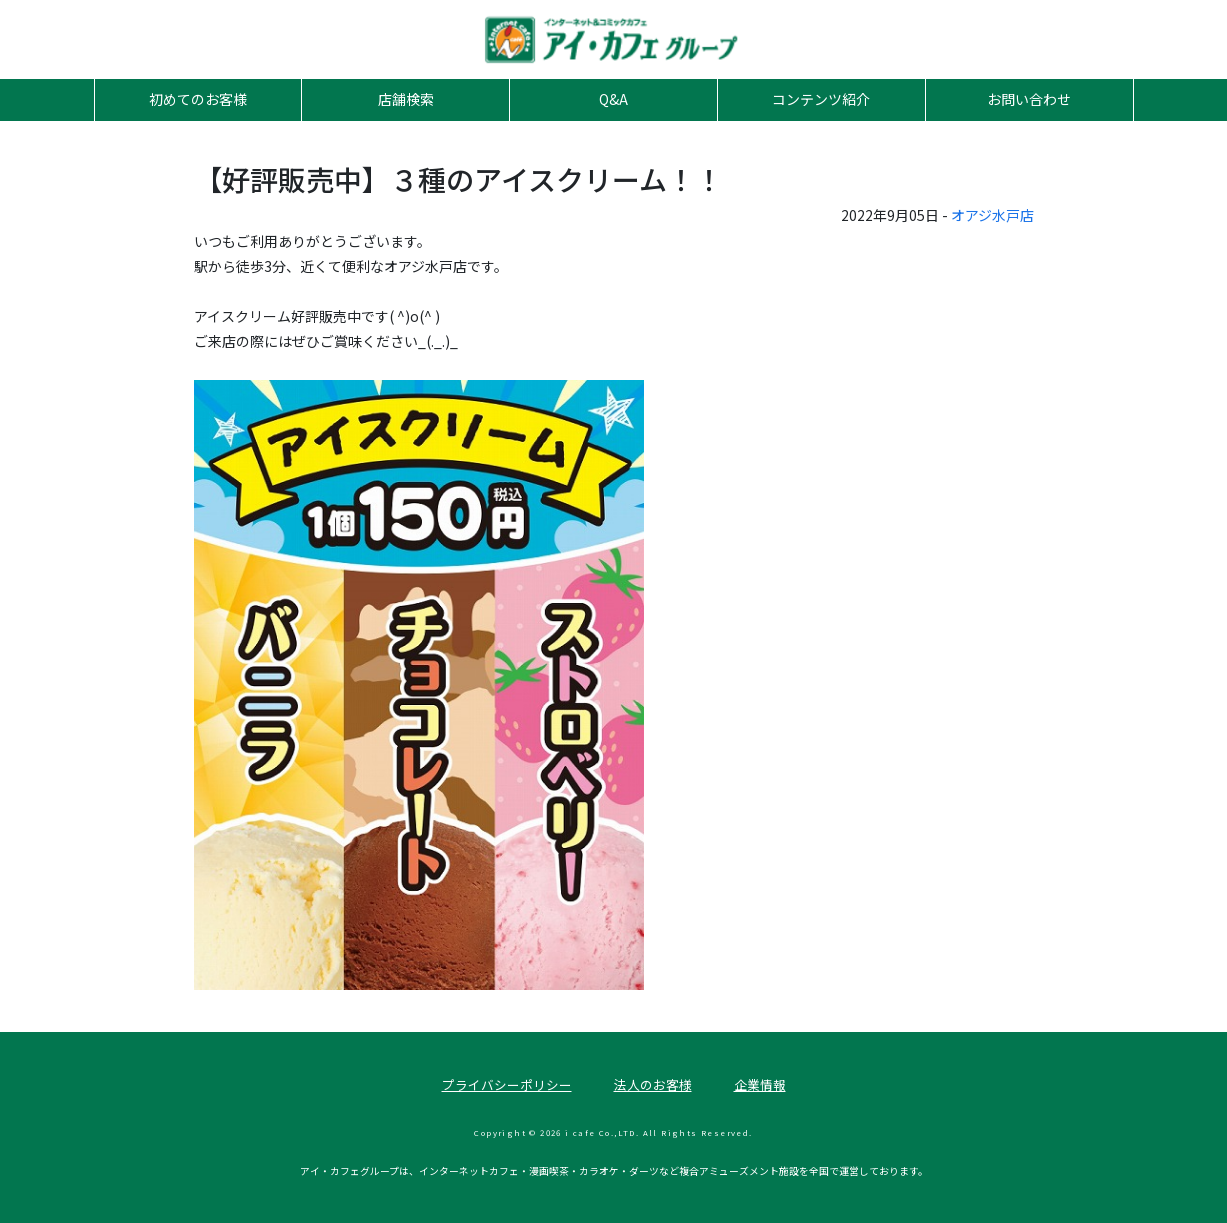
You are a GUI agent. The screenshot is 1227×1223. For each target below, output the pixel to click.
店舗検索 (406, 99)
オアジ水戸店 (992, 215)
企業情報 (760, 1084)
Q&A (613, 99)
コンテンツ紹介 (821, 99)
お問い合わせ (1029, 99)
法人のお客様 (653, 1084)
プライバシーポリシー (507, 1084)
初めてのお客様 (198, 99)
